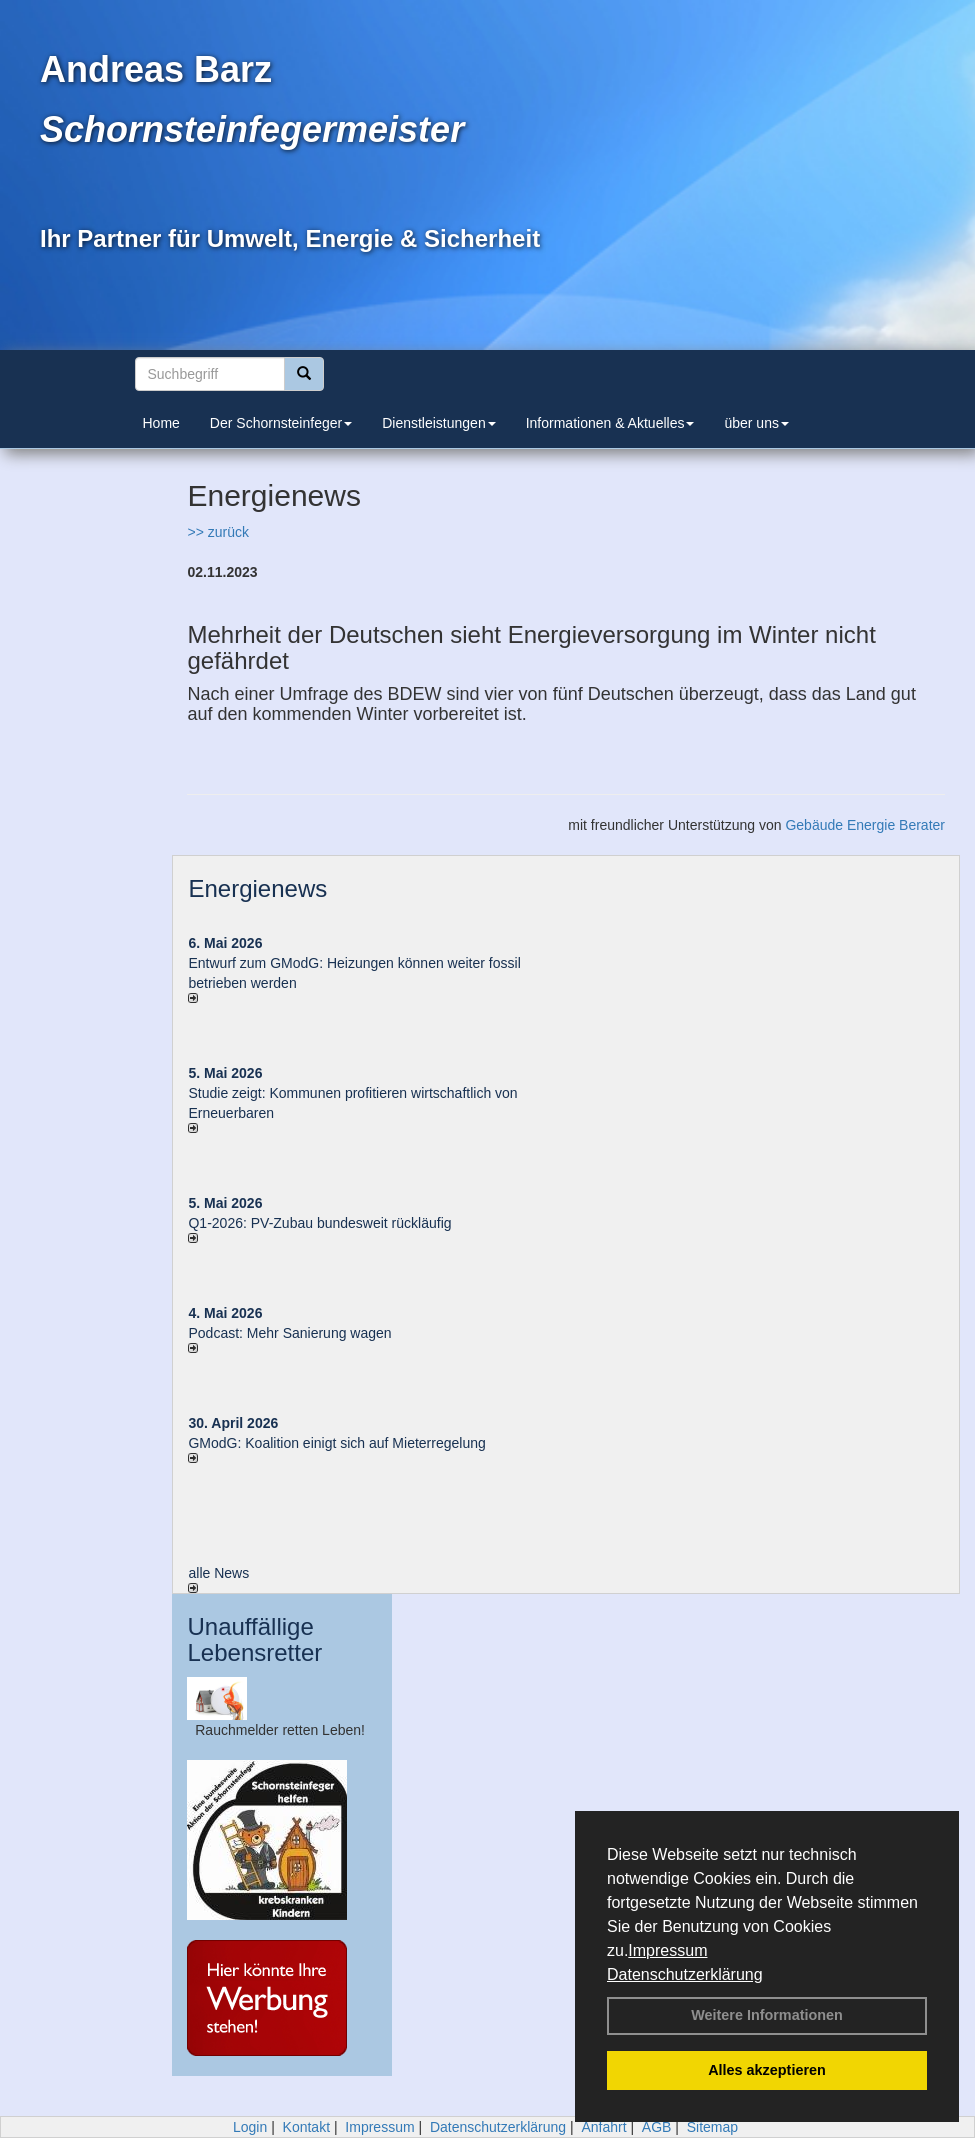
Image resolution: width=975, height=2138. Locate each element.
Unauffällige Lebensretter (254, 1639)
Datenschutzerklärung (685, 1974)
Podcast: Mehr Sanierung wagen (289, 1333)
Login (250, 2127)
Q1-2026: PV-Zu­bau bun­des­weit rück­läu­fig (319, 1223)
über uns (756, 423)
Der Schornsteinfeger (281, 423)
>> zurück (217, 532)
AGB (657, 2127)
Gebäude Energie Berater (865, 825)
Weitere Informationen (767, 2015)
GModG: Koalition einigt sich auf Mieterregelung (336, 1443)
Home (161, 423)
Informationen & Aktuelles (610, 423)
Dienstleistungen (439, 423)
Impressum (667, 1950)
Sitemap (712, 2127)
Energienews (257, 888)
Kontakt (306, 2127)
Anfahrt (603, 2127)
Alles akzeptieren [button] (767, 2070)
